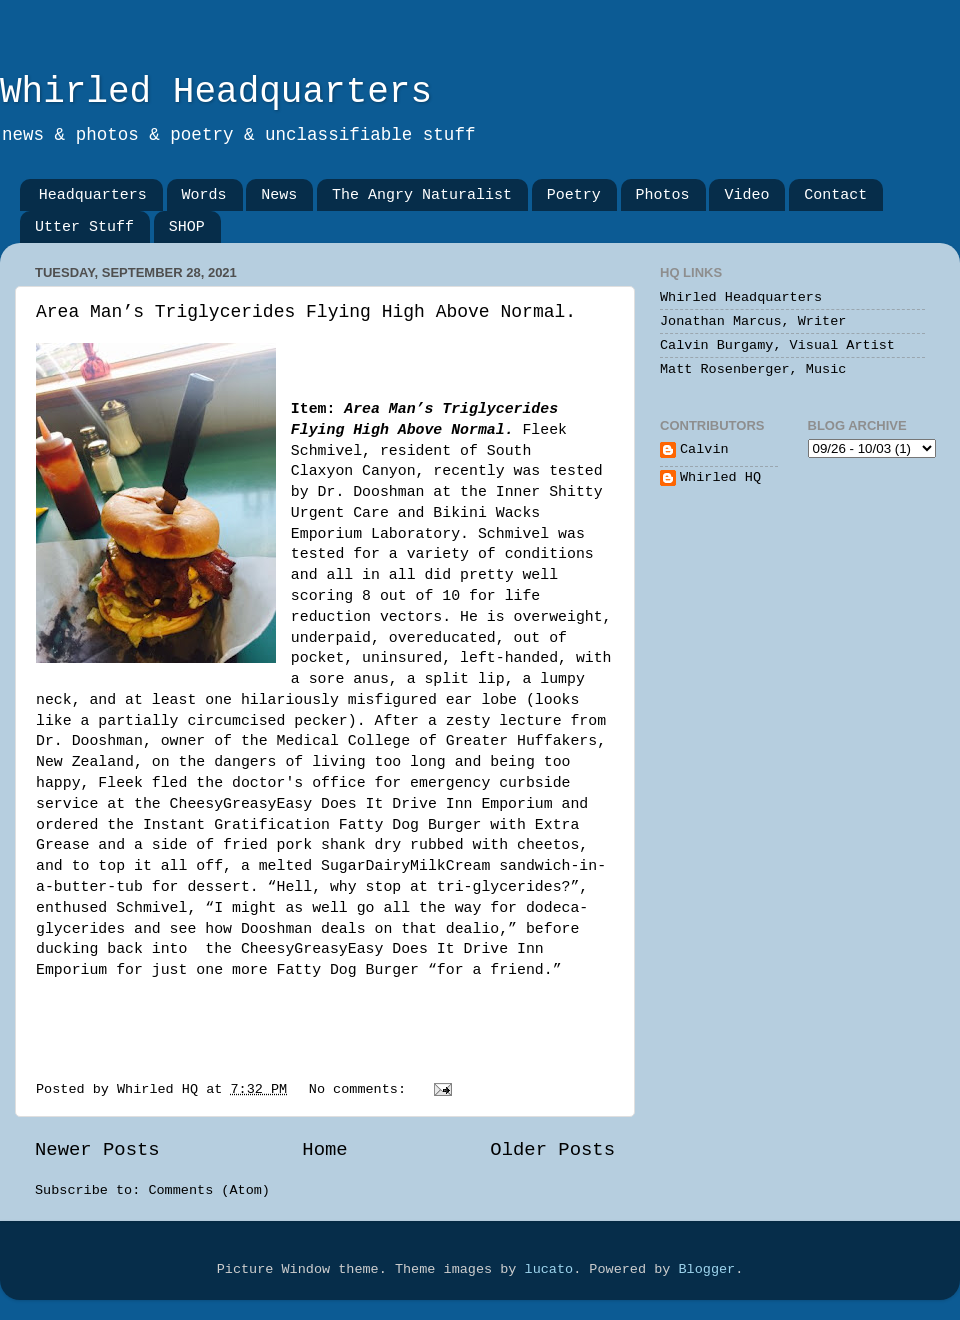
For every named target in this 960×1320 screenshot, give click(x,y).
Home (324, 1150)
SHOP (187, 227)
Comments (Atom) (209, 1190)
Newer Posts (97, 1150)
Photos (663, 195)
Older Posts (552, 1150)
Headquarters (93, 195)
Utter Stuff (84, 227)
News (279, 195)
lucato (549, 1269)
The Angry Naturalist (422, 195)
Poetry (574, 195)
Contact (835, 195)
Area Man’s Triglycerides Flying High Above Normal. (306, 312)
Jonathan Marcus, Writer (753, 321)
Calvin (704, 449)
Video (746, 195)
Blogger (706, 1269)
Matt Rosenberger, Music (753, 369)
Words (204, 195)
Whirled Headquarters (216, 92)
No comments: (361, 1089)
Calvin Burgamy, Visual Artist (777, 345)
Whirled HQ (720, 477)
